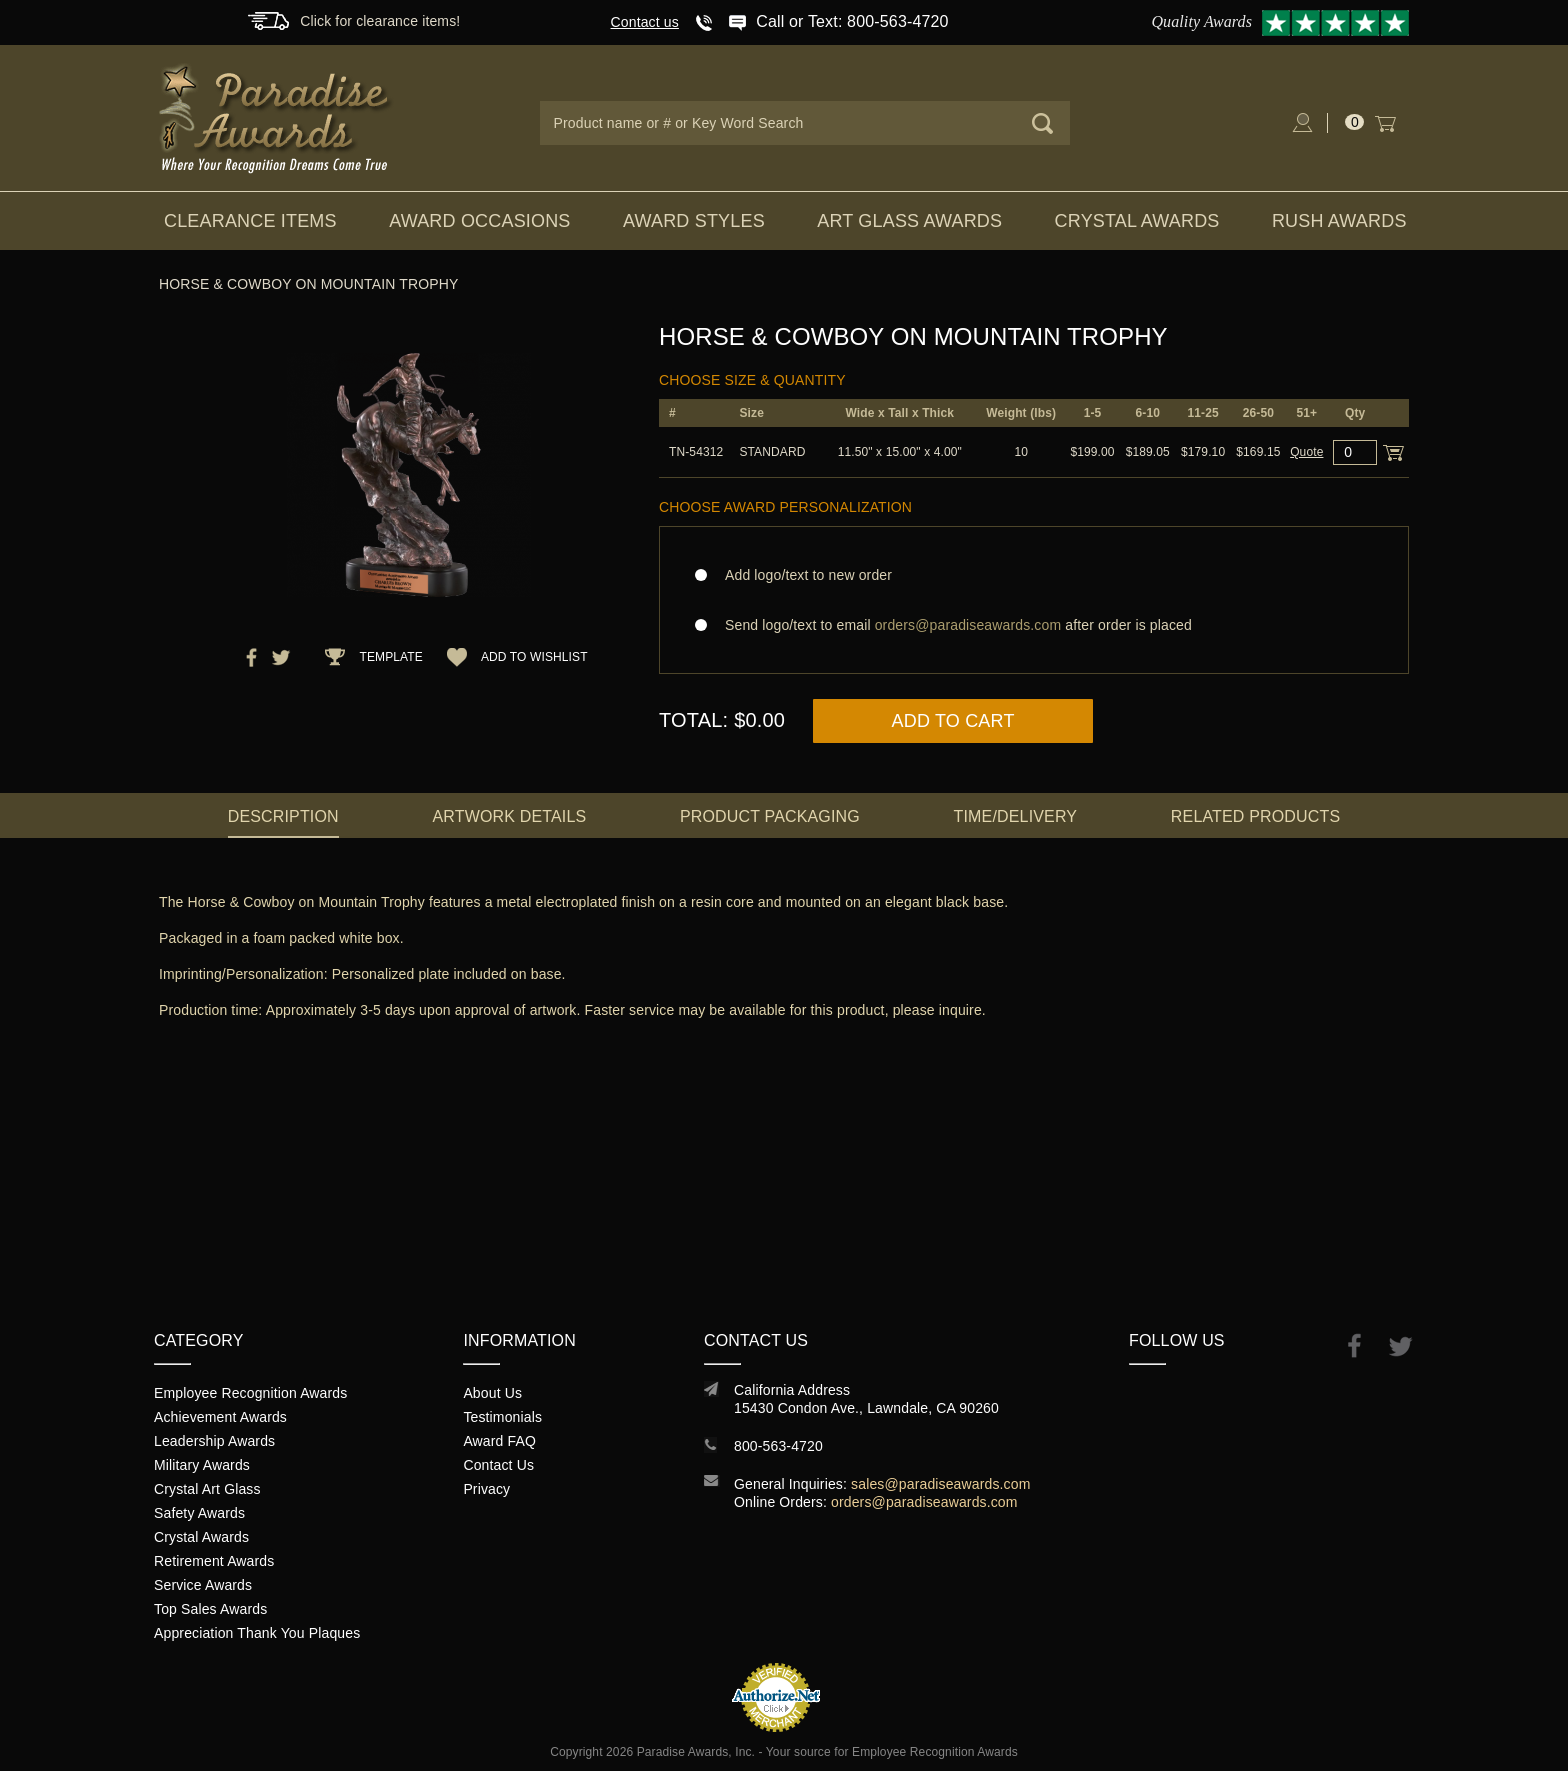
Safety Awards (199, 1513)
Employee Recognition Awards (250, 1393)
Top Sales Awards (210, 1609)
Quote (1306, 452)
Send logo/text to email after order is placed (1034, 625)
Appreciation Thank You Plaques (257, 1633)
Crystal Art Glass (207, 1489)
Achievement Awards (220, 1417)
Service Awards (203, 1585)
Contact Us (498, 1465)
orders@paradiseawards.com (924, 1502)
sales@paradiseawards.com (940, 1484)
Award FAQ (499, 1441)
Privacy (486, 1489)
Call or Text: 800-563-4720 (852, 21)
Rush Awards (1339, 221)
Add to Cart (953, 721)
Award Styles (694, 221)
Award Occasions (479, 221)
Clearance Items (250, 221)
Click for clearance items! (380, 21)
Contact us (645, 22)
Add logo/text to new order (802, 575)
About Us (492, 1393)
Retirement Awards (214, 1561)
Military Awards (202, 1465)
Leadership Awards (214, 1441)
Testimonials (502, 1417)
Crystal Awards (1137, 221)
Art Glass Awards (909, 221)
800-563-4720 (778, 1446)
